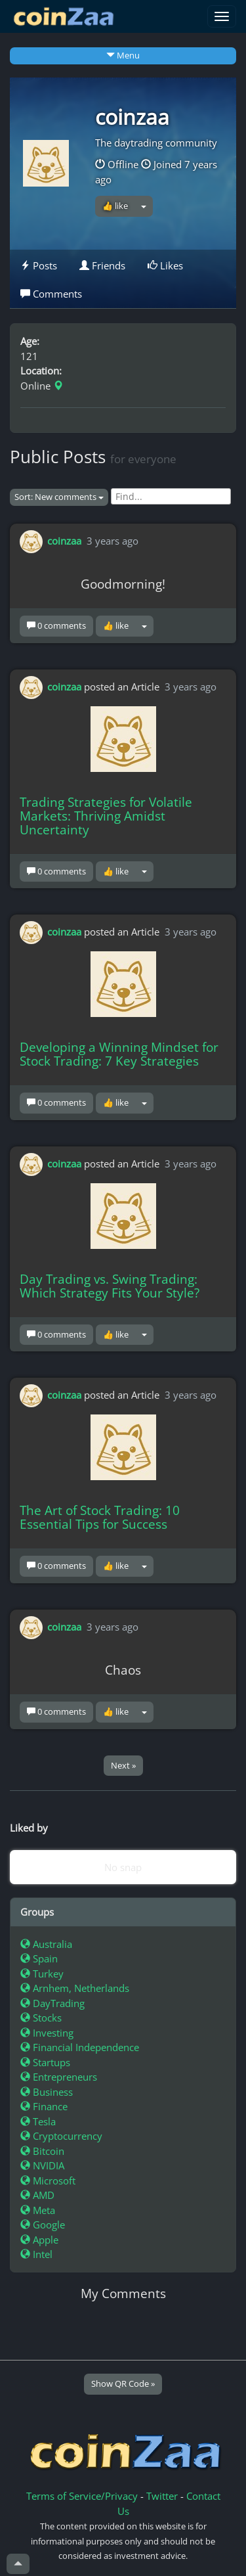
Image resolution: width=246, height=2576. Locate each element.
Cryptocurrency (61, 2135)
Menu (123, 55)
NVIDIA (42, 2165)
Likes (165, 265)
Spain (39, 1958)
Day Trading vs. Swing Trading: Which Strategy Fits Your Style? (109, 1286)
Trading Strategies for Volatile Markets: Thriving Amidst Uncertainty (106, 816)
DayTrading (52, 2003)
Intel (36, 2254)
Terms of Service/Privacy (82, 2495)
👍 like (115, 206)
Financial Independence (79, 2047)
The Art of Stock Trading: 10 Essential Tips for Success (100, 1517)
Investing (46, 2032)
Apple (39, 2239)
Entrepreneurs (58, 2076)
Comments (51, 293)
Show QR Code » (123, 2383)
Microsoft (47, 2180)
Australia (46, 1944)
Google (42, 2224)
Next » (123, 1765)
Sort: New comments (59, 497)
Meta (37, 2210)
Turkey (42, 1973)
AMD (37, 2195)
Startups (45, 2062)
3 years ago (112, 540)
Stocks (41, 2017)
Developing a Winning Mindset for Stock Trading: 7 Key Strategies (119, 1054)
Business (46, 2091)
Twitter (162, 2495)
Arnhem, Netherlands (74, 1988)
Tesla (38, 2121)
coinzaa (132, 116)
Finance (44, 2106)
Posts (38, 265)
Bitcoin (42, 2151)
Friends (102, 265)
